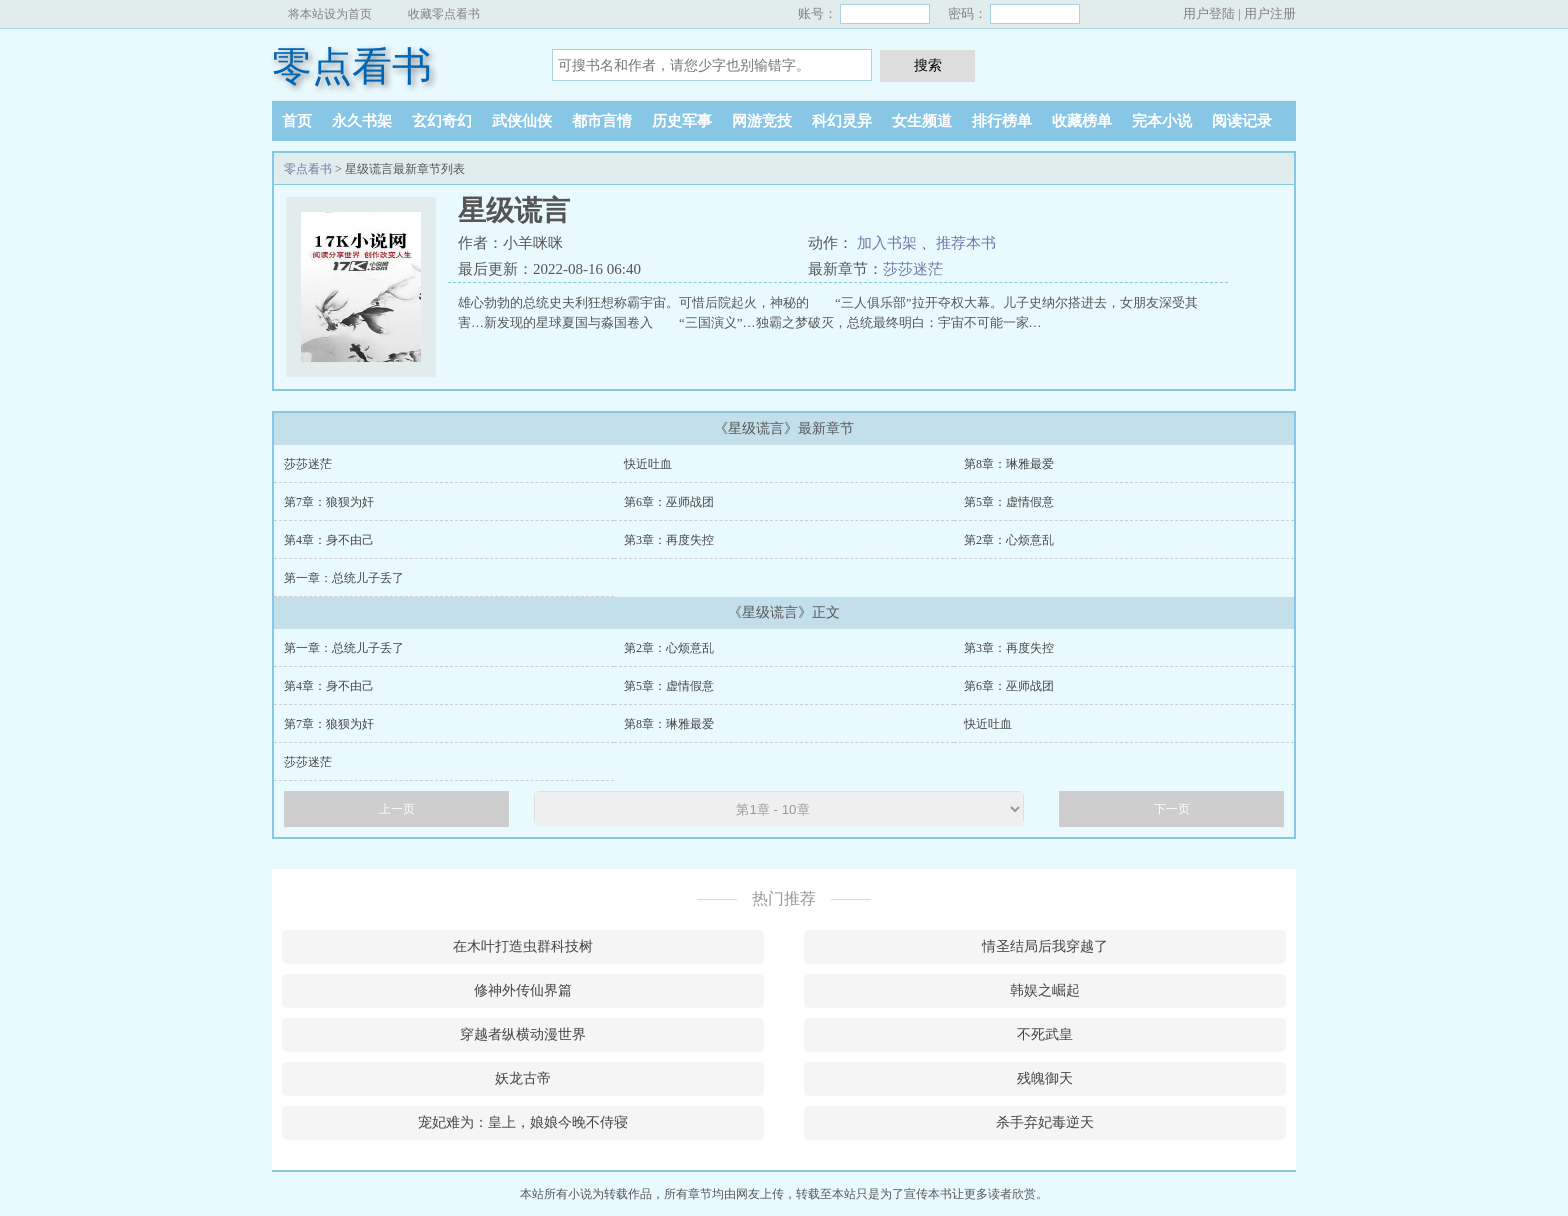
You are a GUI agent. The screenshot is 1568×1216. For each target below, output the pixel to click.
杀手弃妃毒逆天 (1045, 1122)
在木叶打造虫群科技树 (523, 946)
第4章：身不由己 (329, 540)
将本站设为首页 (330, 14)
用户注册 (1270, 13)
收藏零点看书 (444, 14)
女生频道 (922, 121)
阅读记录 (1242, 121)
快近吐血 (648, 464)
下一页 (1172, 809)
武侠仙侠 (522, 121)
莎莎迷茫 (913, 269)
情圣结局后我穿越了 (1045, 946)
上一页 (397, 809)
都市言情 (602, 121)
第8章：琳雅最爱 (1009, 464)
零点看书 (352, 66)
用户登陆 (1209, 13)
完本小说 (1162, 121)
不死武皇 (1045, 1034)
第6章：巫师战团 (669, 502)
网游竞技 (762, 121)
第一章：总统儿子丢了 (344, 578)
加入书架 (887, 243)
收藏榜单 (1082, 121)
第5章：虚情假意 (1009, 502)
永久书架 (362, 121)
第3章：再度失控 (669, 540)
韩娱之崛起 (1045, 990)
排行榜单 (1002, 121)
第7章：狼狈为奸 (329, 502)
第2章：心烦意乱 (1009, 540)
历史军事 (682, 121)
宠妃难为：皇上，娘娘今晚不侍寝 (523, 1122)
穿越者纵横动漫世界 (523, 1034)
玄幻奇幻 (442, 121)
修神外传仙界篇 (523, 990)
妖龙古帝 (523, 1078)
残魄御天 (1045, 1078)
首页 (297, 121)
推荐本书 (966, 243)
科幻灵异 (842, 121)
